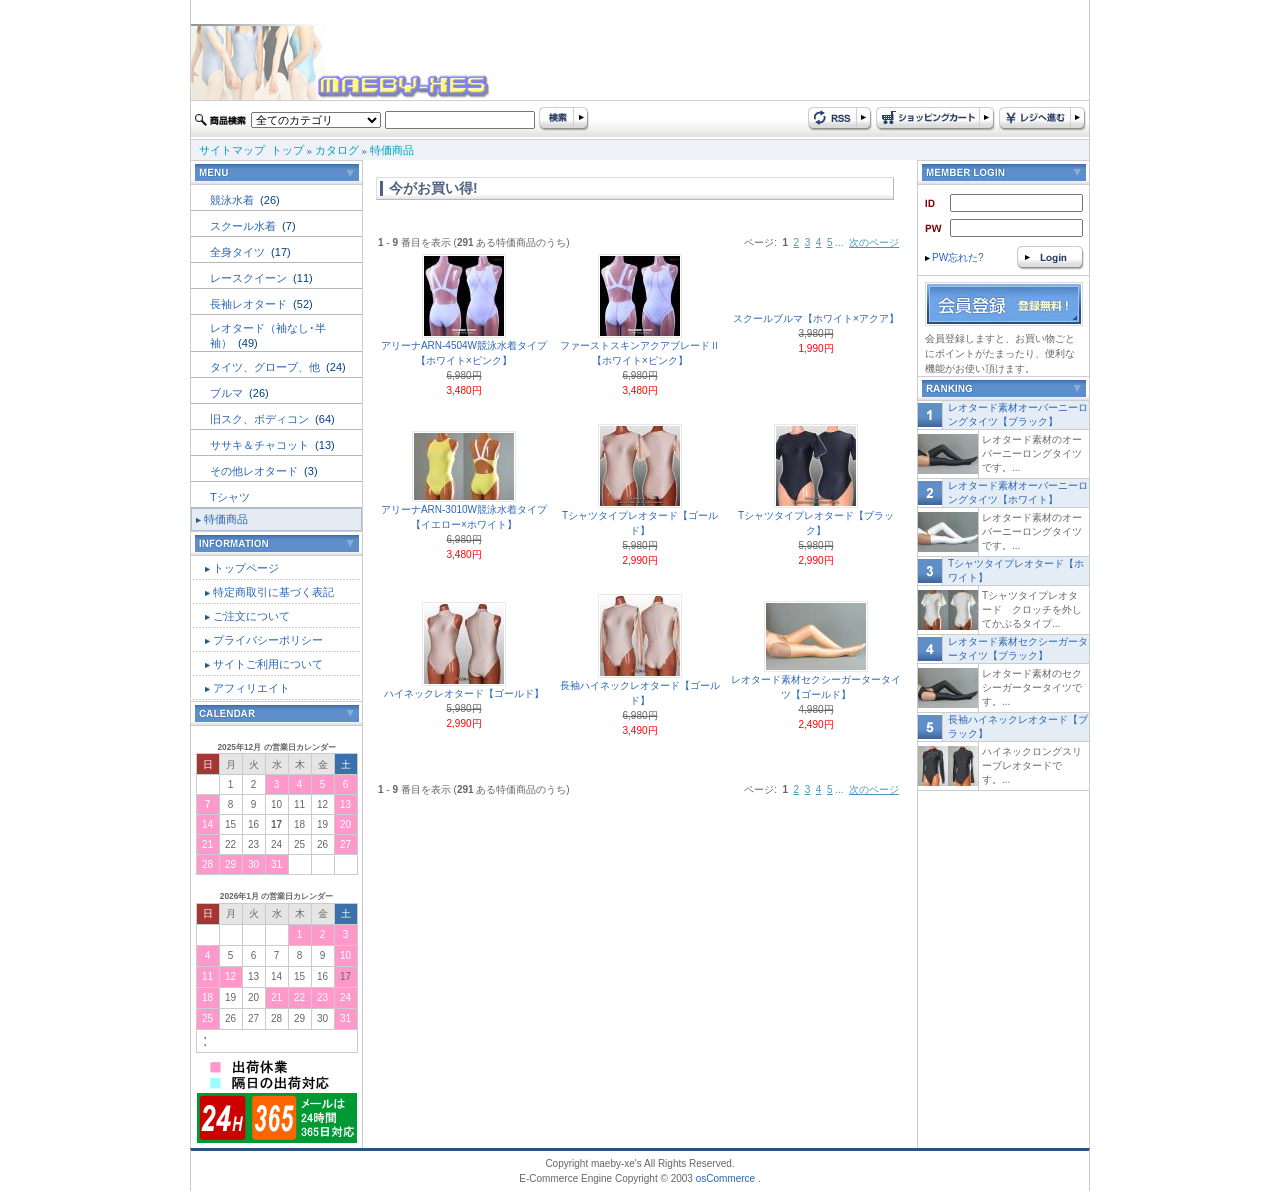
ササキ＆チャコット (261, 445)
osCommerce (725, 1178)
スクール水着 (244, 226)
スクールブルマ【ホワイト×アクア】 (816, 318)
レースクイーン (250, 278)
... (839, 242)
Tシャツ (230, 497)
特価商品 (392, 150)
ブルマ (228, 393)
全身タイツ (239, 252)
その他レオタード (255, 471)
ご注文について (251, 616)
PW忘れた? (954, 257)
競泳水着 (233, 200)
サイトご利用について (268, 664)
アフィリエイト (251, 688)
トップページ (246, 568)
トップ (287, 150)
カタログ (337, 150)
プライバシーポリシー (268, 640)
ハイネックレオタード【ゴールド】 (464, 693)
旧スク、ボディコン (261, 419)
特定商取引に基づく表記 (273, 592)
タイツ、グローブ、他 (266, 367)
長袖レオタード (250, 304)
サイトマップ (232, 150)
